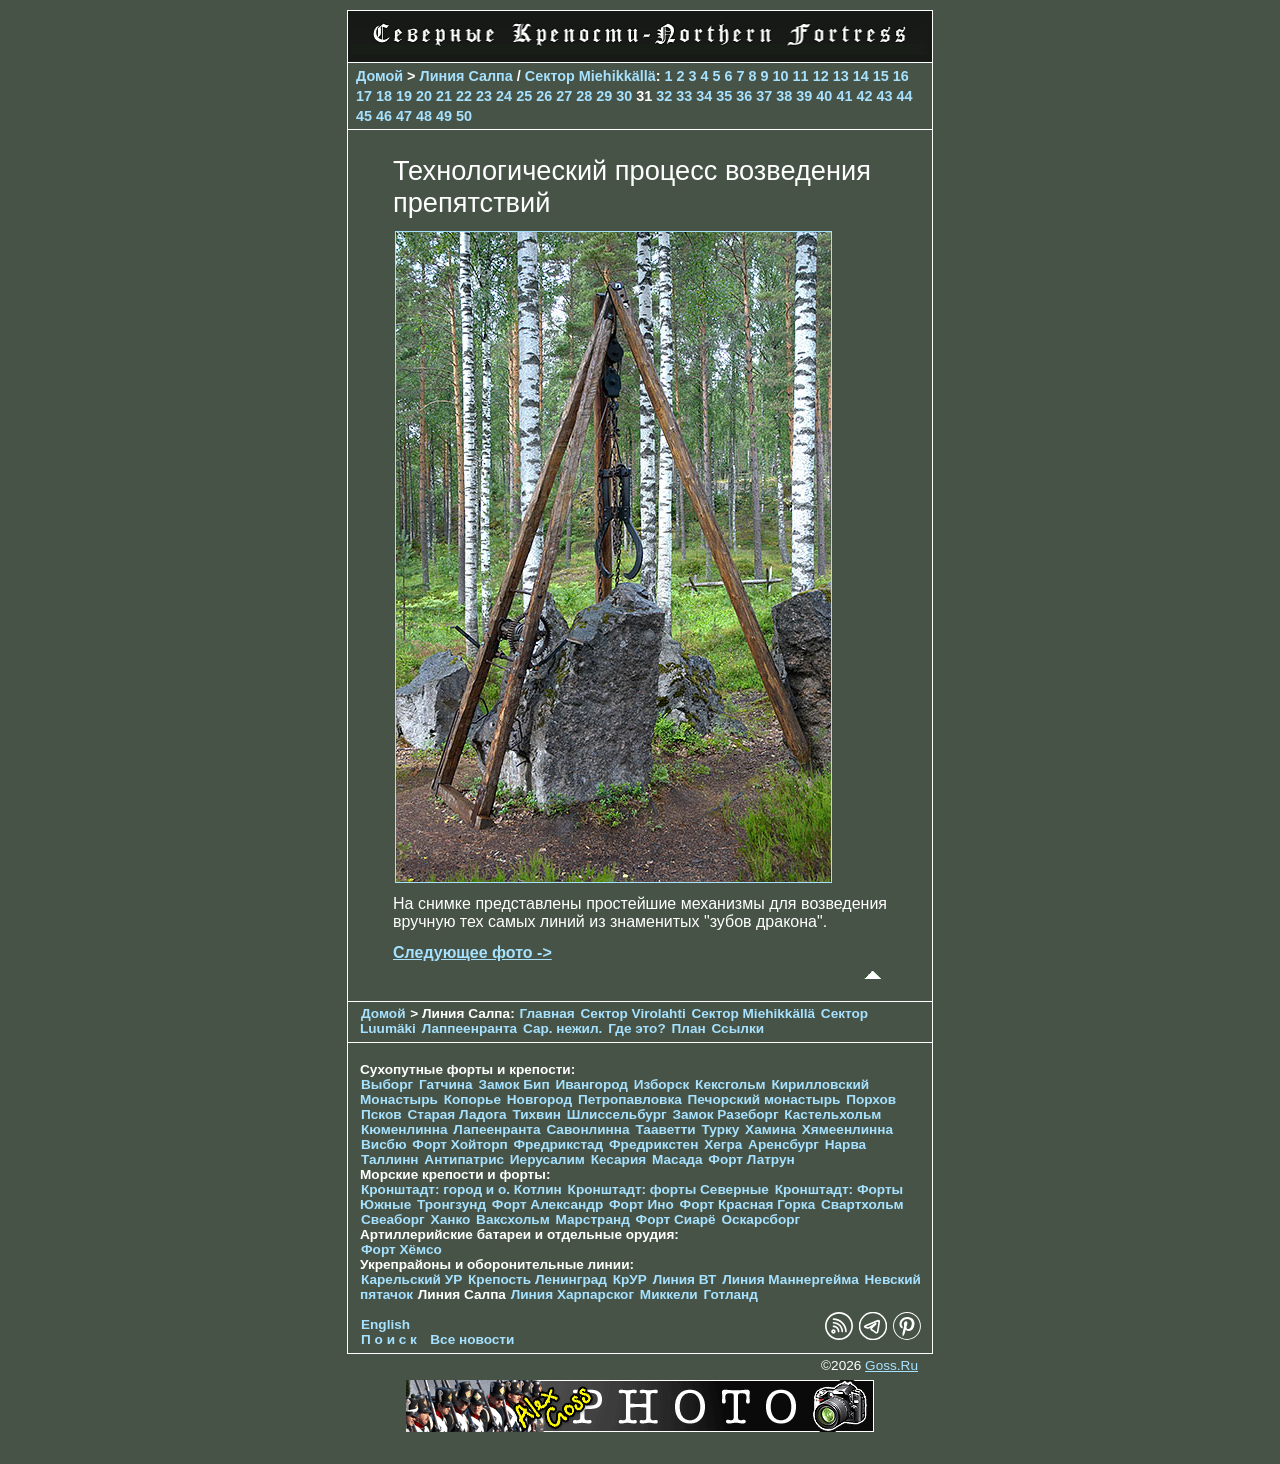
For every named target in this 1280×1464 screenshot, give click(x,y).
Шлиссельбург (617, 1114)
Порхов (871, 1099)
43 (884, 96)
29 (604, 96)
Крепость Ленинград (537, 1279)
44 (904, 96)
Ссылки (737, 1028)
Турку (720, 1129)
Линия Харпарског (572, 1294)
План (689, 1028)
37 (764, 96)
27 (564, 96)
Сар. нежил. (562, 1028)
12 (821, 76)
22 (464, 96)
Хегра (723, 1144)
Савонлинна (587, 1129)
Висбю (384, 1144)
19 (404, 96)
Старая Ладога (456, 1114)
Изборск (662, 1084)
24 (504, 96)
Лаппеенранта (469, 1028)
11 (801, 76)
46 (384, 116)
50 (464, 116)
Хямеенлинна (847, 1129)
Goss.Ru (891, 1365)
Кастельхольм (832, 1114)
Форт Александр (547, 1204)
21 (444, 96)
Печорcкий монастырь (764, 1099)
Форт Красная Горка (748, 1204)
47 (404, 116)
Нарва (845, 1144)
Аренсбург (783, 1144)
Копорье (472, 1099)
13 (841, 76)
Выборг (387, 1084)
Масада (677, 1159)
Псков (381, 1114)
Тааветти (665, 1129)
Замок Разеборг (725, 1114)
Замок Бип (513, 1084)
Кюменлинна (404, 1129)
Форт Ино (641, 1204)
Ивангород (591, 1084)
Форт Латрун (751, 1159)
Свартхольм (862, 1204)
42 (864, 96)
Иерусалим (547, 1159)
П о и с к (389, 1339)
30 (624, 96)
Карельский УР (411, 1279)
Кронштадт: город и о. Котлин (461, 1189)
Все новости (472, 1339)
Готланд (730, 1294)
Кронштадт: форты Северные (668, 1189)
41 (844, 96)
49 (444, 116)
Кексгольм (730, 1084)
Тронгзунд (451, 1204)
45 (364, 116)
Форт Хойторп (459, 1144)
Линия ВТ (685, 1279)
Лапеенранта (496, 1129)
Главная (546, 1013)
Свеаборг (393, 1219)
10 (781, 76)
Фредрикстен (653, 1144)
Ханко (451, 1219)
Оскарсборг (760, 1219)
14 (861, 76)
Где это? (637, 1028)
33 (684, 96)
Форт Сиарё (676, 1219)
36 (744, 96)
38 (784, 96)
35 (724, 96)
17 (364, 96)
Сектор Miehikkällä (590, 76)
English (385, 1324)
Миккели (669, 1294)
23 (484, 96)
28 (584, 96)
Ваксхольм (513, 1219)
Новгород (539, 1099)
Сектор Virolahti (633, 1013)
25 (524, 96)
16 (901, 76)
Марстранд (593, 1219)
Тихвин (536, 1114)
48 (424, 116)
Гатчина (446, 1084)
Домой (379, 76)
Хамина (770, 1129)
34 (704, 96)
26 (544, 96)
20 (424, 96)
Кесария (619, 1159)
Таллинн (390, 1159)
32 (664, 96)
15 (881, 76)
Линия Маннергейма (790, 1279)
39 (804, 96)
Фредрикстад (558, 1144)
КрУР (630, 1279)
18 (384, 96)
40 (824, 96)
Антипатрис (464, 1159)
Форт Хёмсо (401, 1249)
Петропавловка (630, 1099)
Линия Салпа (466, 76)
